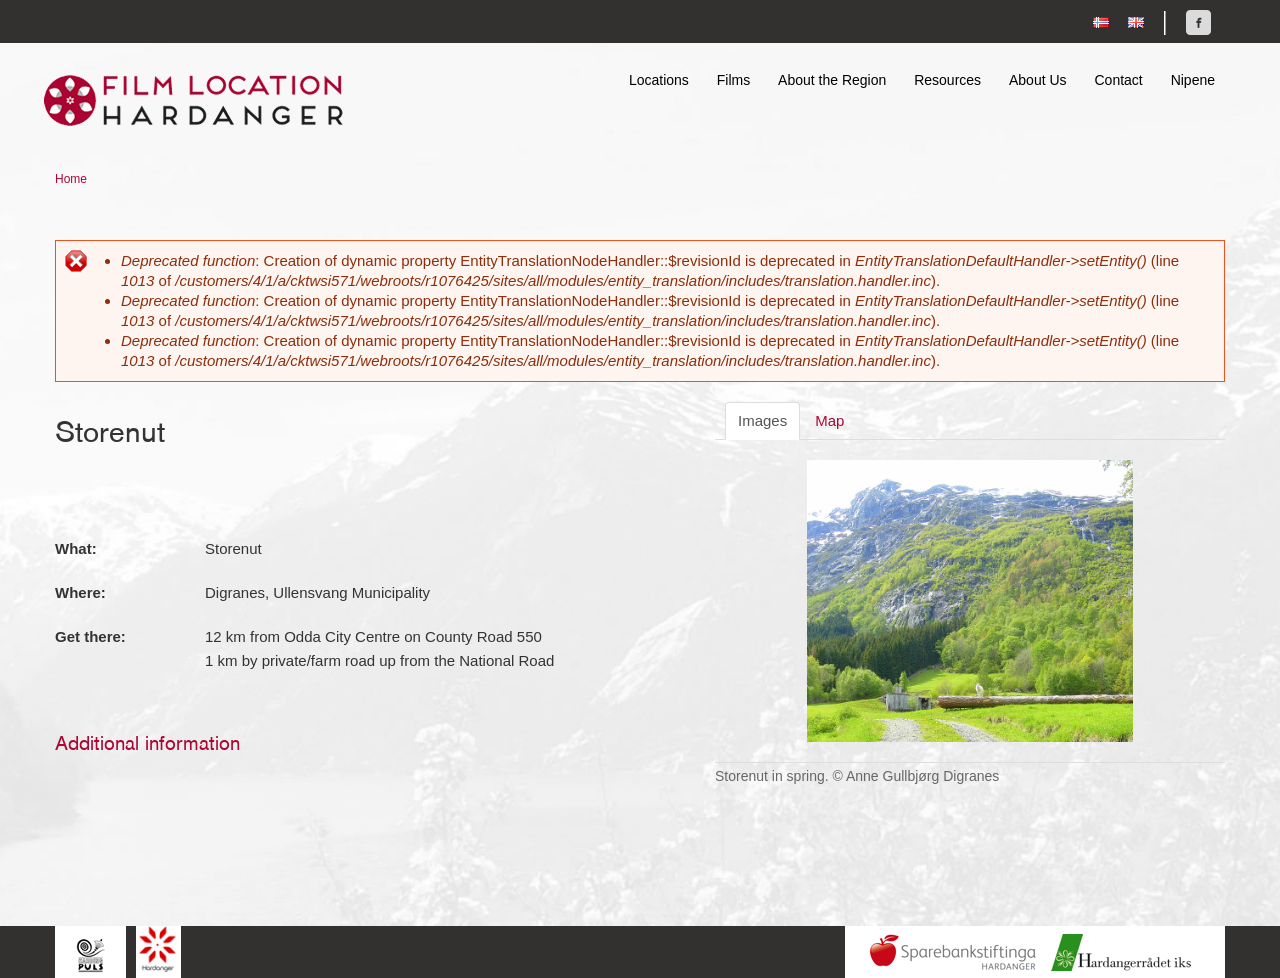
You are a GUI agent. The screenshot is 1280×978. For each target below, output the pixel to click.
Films (733, 80)
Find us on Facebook (1198, 22)
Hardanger (158, 949)
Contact (1118, 80)
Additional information (147, 743)
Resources (947, 80)
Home (71, 179)
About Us (1038, 80)
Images (762, 420)
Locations (659, 80)
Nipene (1193, 80)
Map (829, 420)
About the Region (832, 80)
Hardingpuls (90, 954)
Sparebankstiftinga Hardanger (953, 952)
